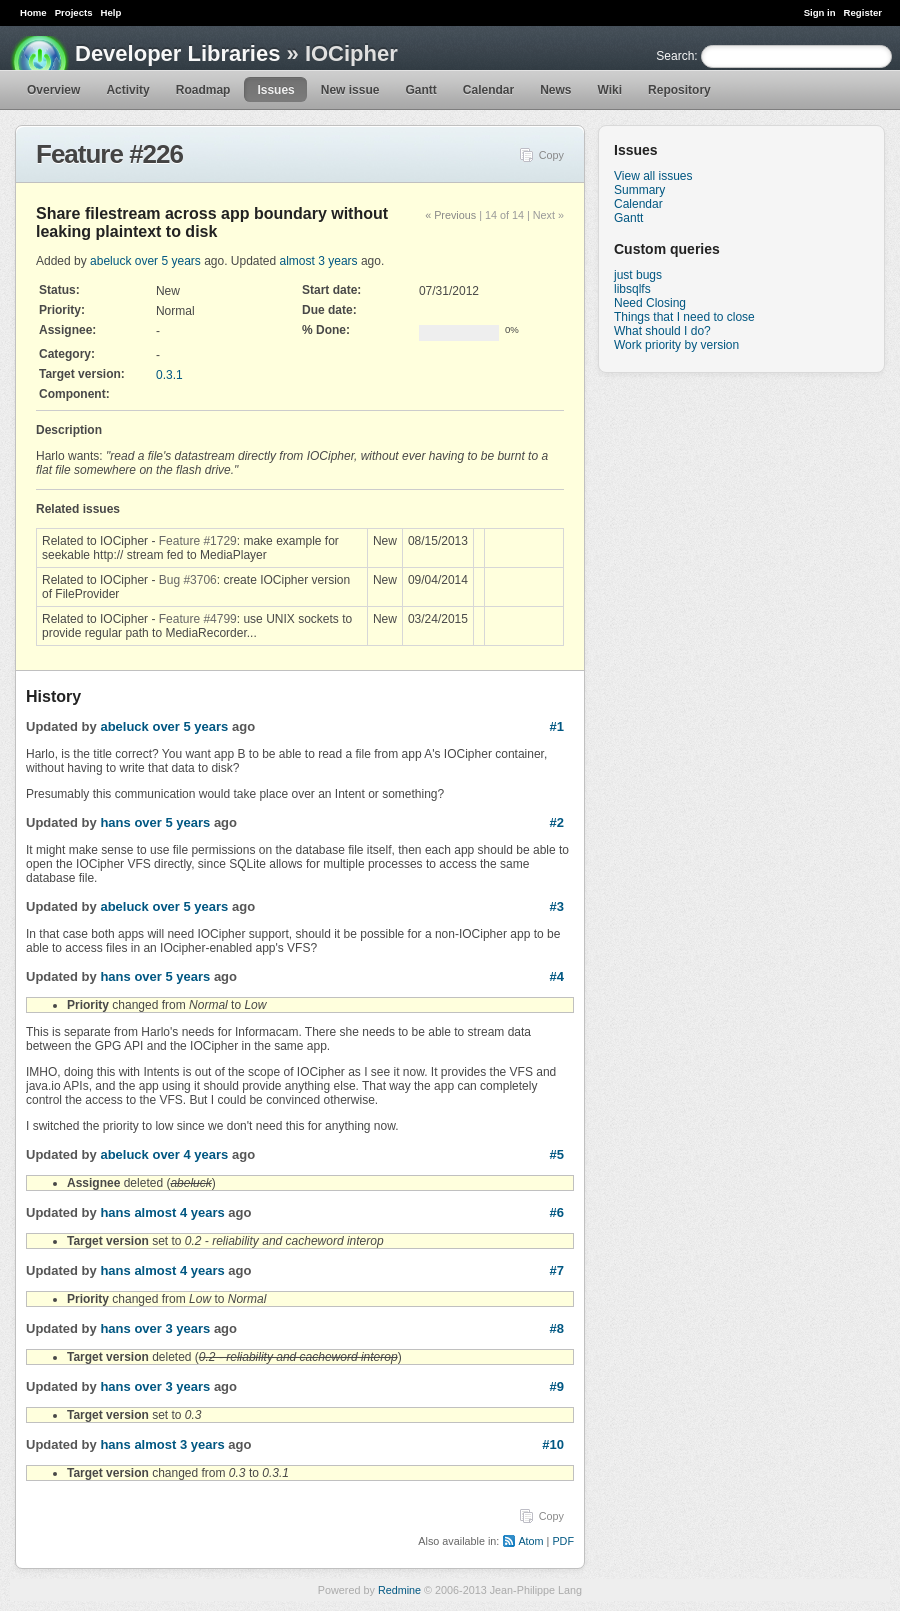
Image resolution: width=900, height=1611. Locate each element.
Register (863, 12)
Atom (530, 1541)
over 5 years (168, 261)
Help (111, 12)
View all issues (653, 176)
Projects (74, 12)
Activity (127, 90)
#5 (557, 1154)
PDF (563, 1541)
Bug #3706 (188, 580)
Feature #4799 (198, 619)
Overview (53, 90)
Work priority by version (676, 345)
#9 (557, 1386)
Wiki (610, 90)
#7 (557, 1270)
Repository (679, 90)
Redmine (399, 1590)
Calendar (488, 90)
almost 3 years (319, 261)
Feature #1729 (198, 541)
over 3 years (172, 1328)
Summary (639, 190)
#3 (557, 906)
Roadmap (203, 90)
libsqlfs (632, 289)
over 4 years (190, 1154)
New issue (350, 90)
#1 (557, 726)
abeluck (110, 261)
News (555, 90)
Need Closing (650, 303)
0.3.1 (169, 375)
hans (115, 822)
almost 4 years (179, 1212)
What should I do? (662, 331)
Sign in (820, 12)
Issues (275, 90)
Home (33, 12)
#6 (557, 1212)
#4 (557, 976)
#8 (557, 1328)
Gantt (420, 90)
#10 (553, 1444)
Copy (551, 155)
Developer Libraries (177, 53)
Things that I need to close (684, 317)
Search (675, 56)
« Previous (450, 215)
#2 (557, 822)
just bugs (638, 275)
